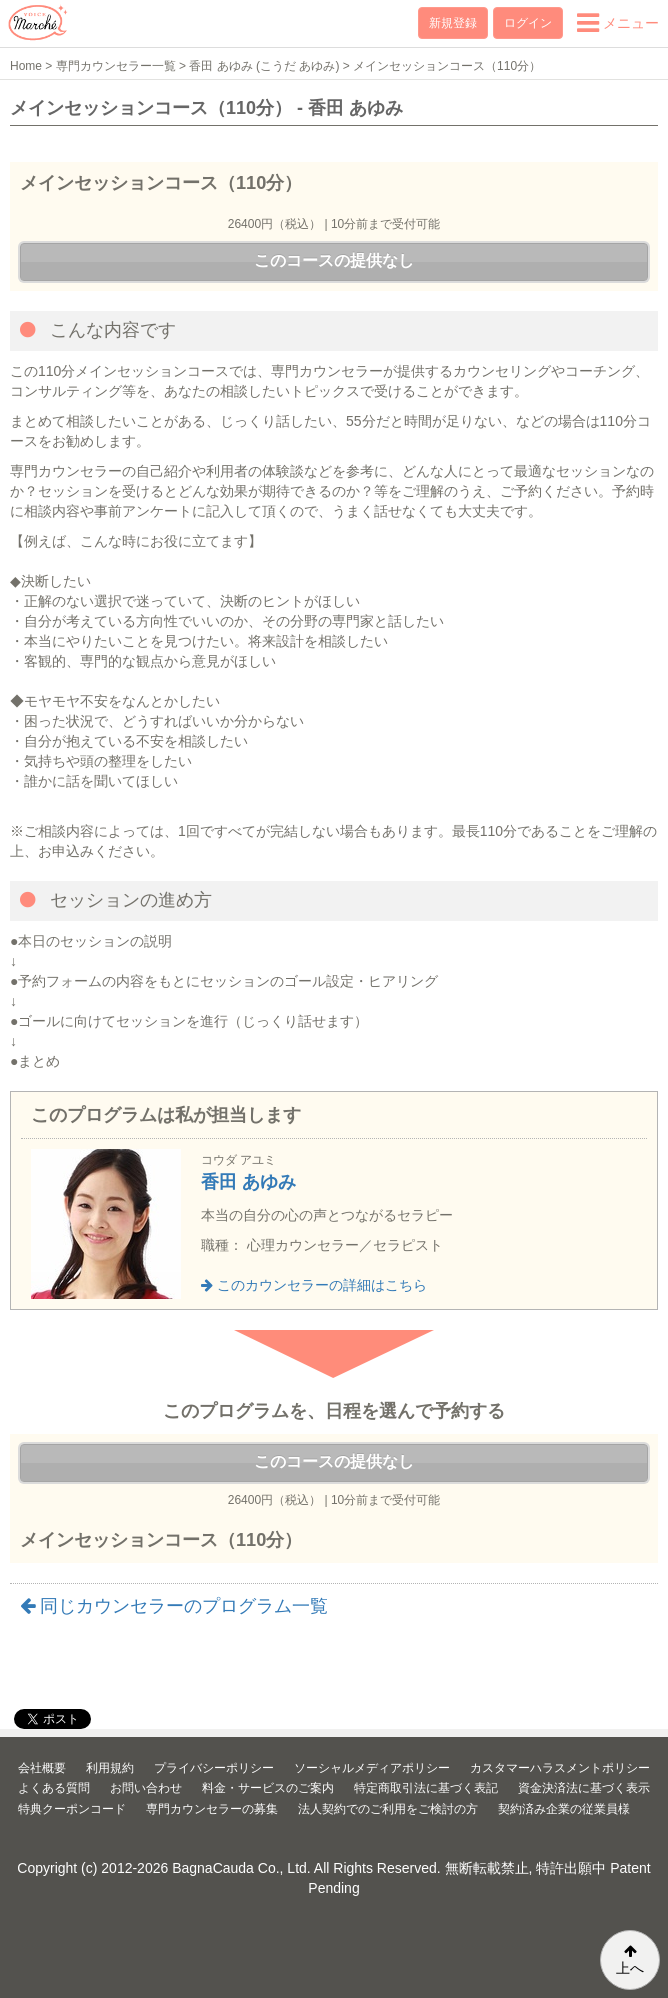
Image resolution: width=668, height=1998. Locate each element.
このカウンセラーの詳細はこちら (314, 1285)
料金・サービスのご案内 (268, 1788)
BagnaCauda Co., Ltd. (241, 1868)
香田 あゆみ (248, 1182)
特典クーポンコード (72, 1809)
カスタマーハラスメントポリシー (560, 1768)
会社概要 (42, 1768)
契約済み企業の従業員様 (564, 1809)
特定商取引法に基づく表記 (426, 1788)
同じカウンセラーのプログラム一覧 (174, 1606)
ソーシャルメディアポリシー (372, 1768)
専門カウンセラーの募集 (212, 1809)
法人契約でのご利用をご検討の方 (388, 1809)
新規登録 (453, 23)
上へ (630, 1960)
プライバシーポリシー (214, 1768)
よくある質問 (54, 1788)
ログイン (528, 23)
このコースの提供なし (334, 260)
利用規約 (110, 1768)
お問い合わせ (146, 1788)
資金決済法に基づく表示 (584, 1788)
